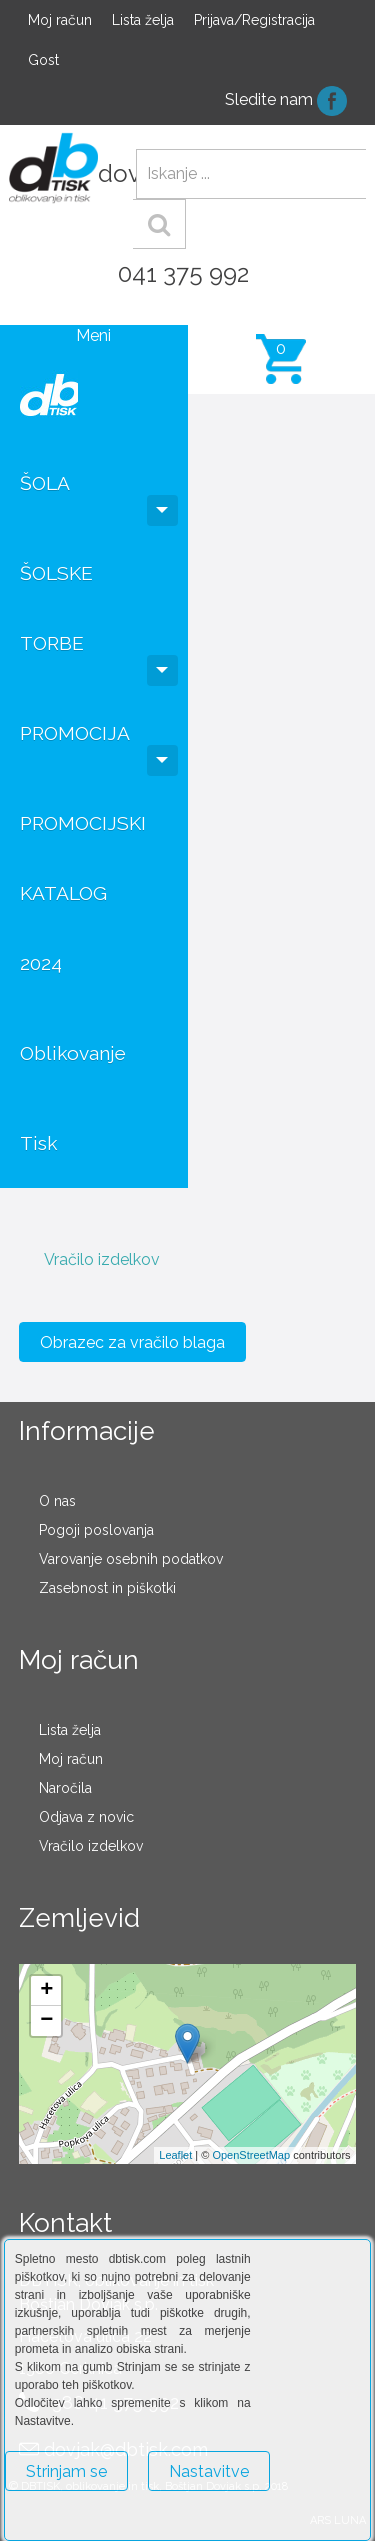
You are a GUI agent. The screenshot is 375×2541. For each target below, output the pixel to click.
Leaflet (175, 2155)
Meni (93, 335)
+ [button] (46, 1991)
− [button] (46, 2021)
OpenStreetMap (251, 2155)
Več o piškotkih (57, 2517)
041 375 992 (183, 273)
